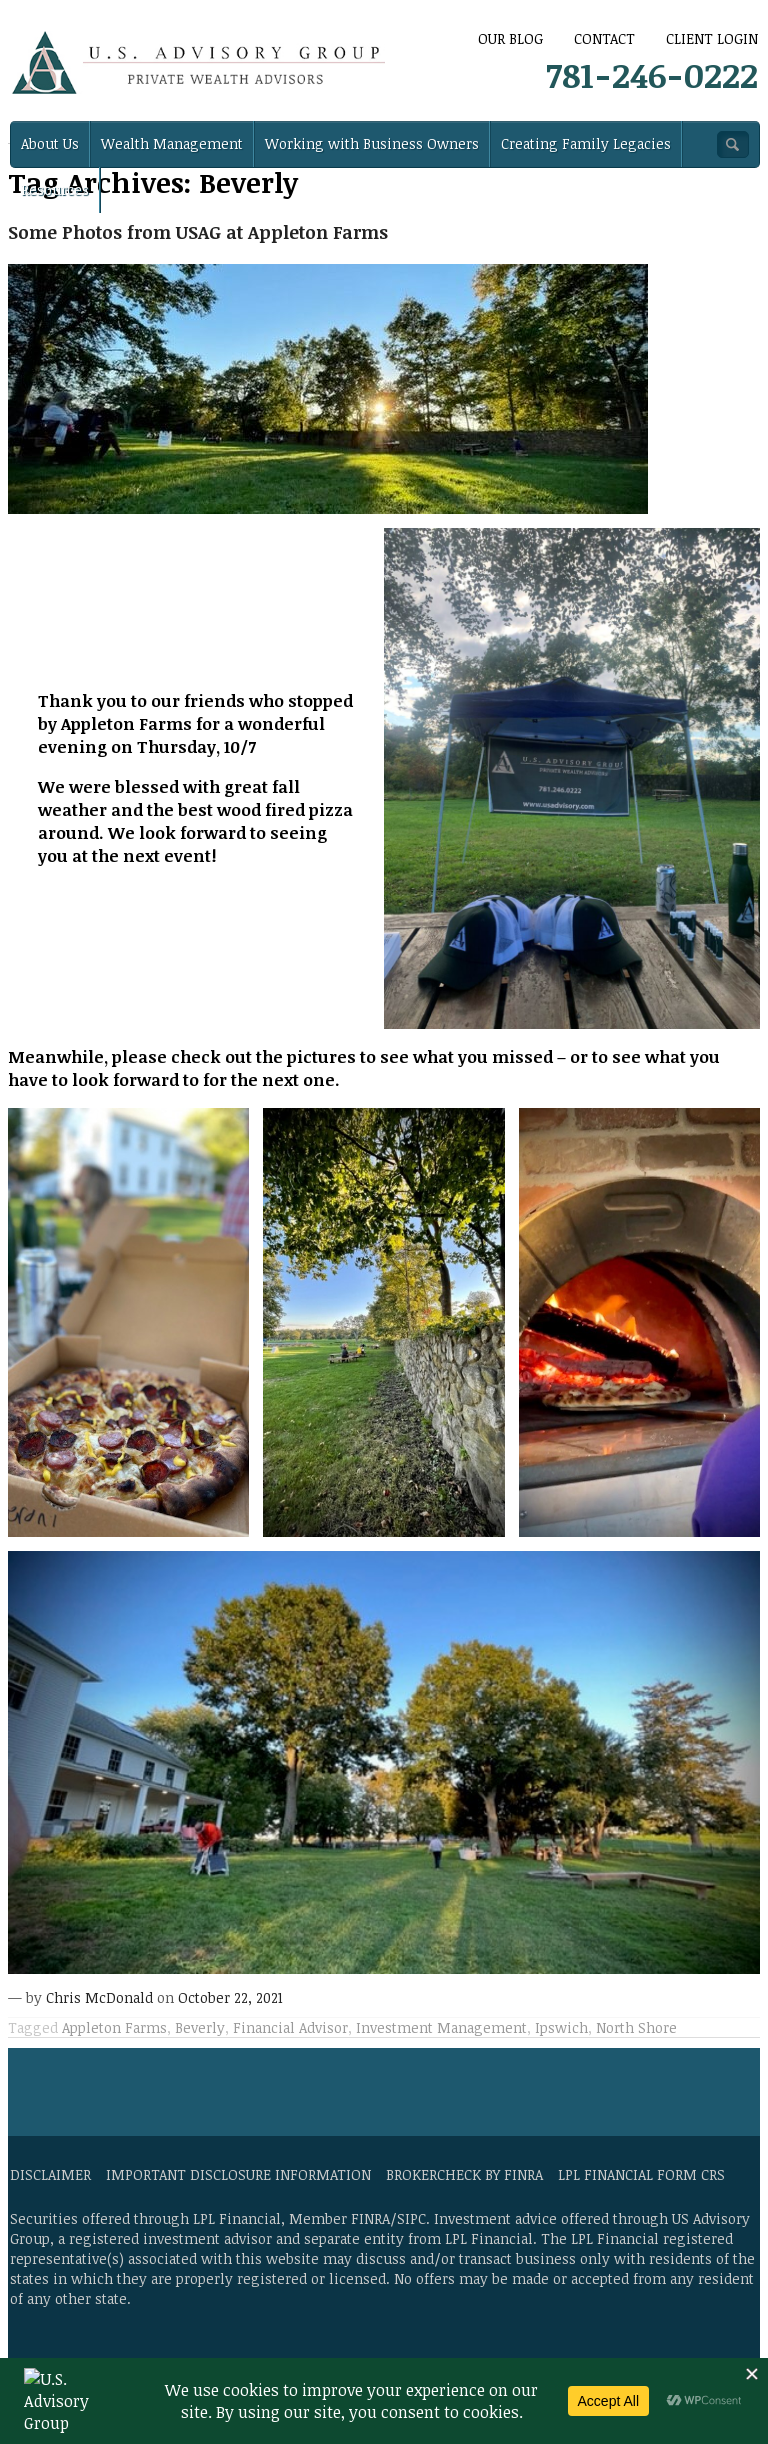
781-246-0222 (652, 74)
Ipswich (561, 2027)
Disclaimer (50, 2174)
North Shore (636, 2027)
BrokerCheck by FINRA (464, 2174)
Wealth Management (172, 143)
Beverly (200, 2027)
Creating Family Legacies (586, 143)
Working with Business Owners (372, 143)
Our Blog (510, 38)
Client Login (712, 38)
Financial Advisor (290, 2027)
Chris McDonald (99, 1997)
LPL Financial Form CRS (641, 2174)
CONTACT (604, 38)
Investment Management (441, 2027)
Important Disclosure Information (238, 2174)
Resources (55, 189)
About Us (50, 143)
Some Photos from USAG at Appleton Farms (198, 232)
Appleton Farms (114, 2027)
